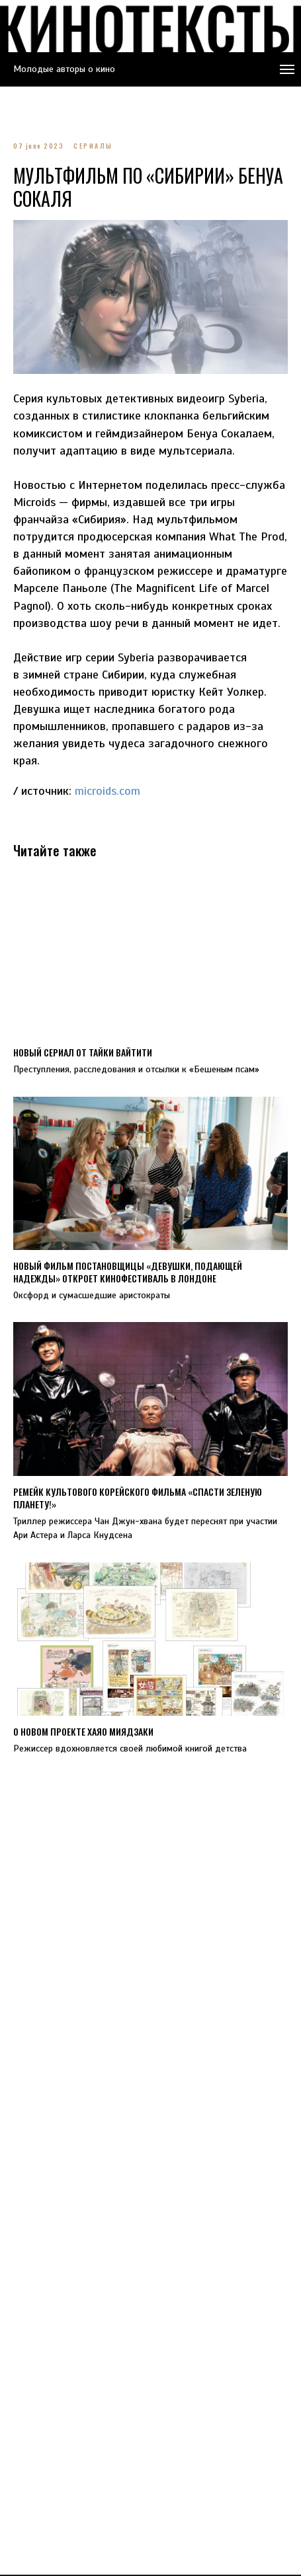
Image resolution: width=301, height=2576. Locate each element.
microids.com (107, 791)
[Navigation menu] (287, 69)
